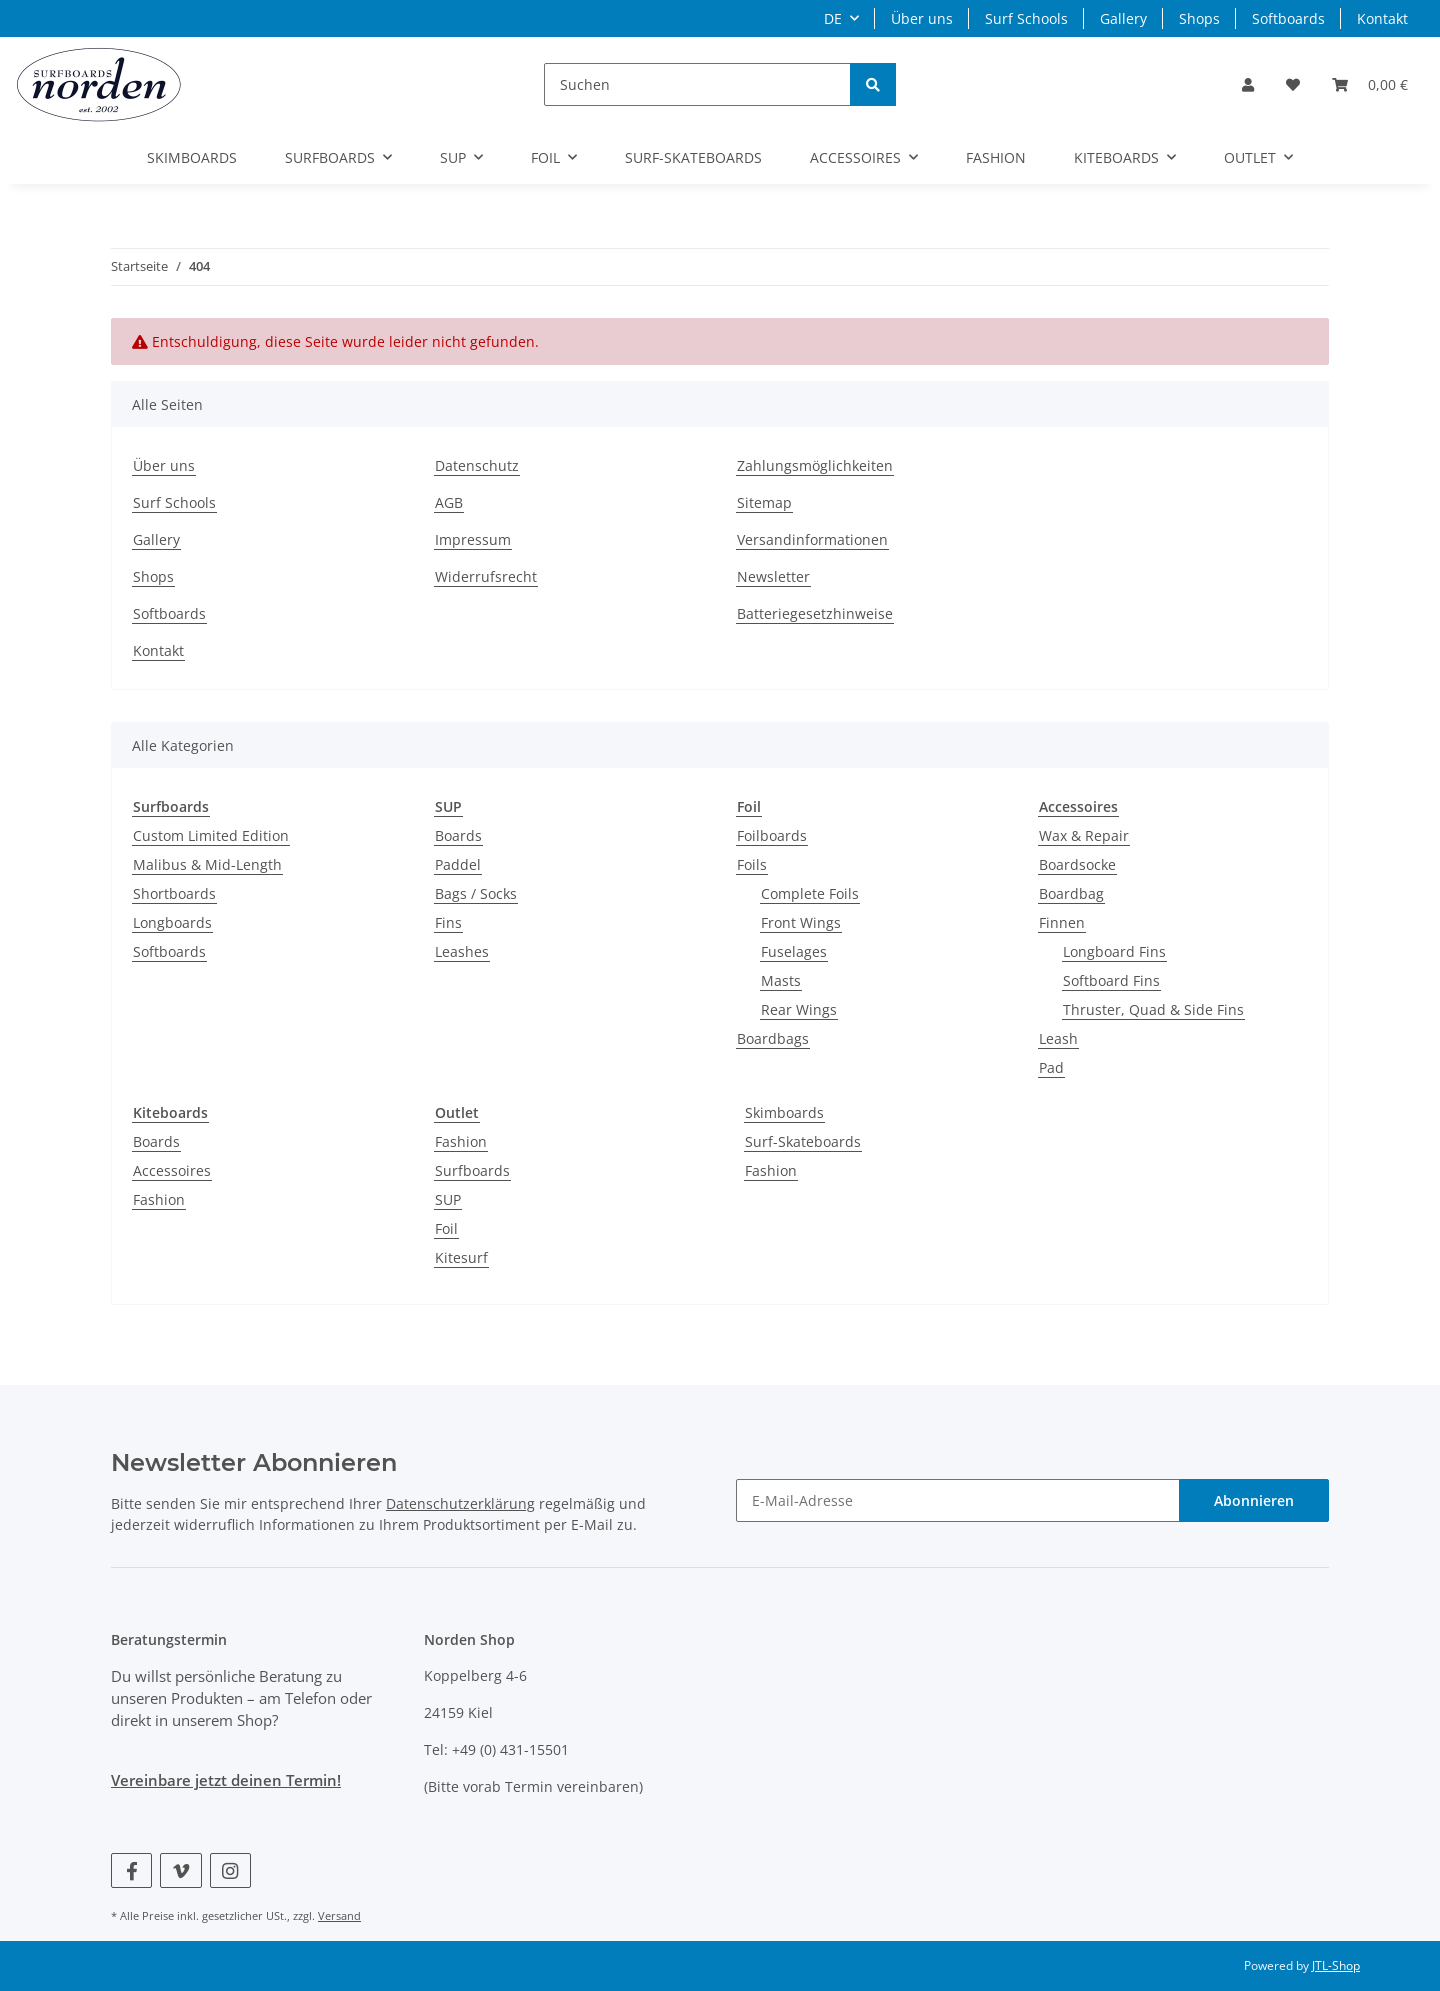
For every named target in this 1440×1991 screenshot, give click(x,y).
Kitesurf (461, 1257)
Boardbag (1071, 893)
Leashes (462, 951)
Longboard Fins (1114, 951)
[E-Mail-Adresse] (958, 1500)
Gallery (1123, 18)
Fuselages (794, 951)
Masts (781, 980)
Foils (752, 864)
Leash (1058, 1038)
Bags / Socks (476, 893)
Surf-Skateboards (803, 1141)
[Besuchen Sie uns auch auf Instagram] (230, 1870)
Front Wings (801, 922)
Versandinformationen (812, 539)
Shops (1199, 18)
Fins (448, 922)
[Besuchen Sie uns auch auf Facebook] (131, 1870)
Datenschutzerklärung (460, 1503)
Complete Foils (810, 893)
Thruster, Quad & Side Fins (1153, 1009)
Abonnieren (1254, 1500)
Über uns (922, 18)
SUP (448, 1199)
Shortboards (174, 893)
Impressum (473, 539)
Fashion (159, 1199)
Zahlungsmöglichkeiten (815, 465)
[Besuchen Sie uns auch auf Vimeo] (180, 1870)
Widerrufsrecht (486, 576)
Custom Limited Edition (211, 835)
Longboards (172, 922)
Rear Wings (799, 1009)
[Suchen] (697, 84)
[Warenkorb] (1370, 84)
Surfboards (472, 1170)
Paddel (458, 864)
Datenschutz (477, 465)
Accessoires (172, 1170)
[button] (1248, 84)
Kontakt (1382, 18)
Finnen (1062, 922)
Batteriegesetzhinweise (815, 613)
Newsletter (773, 576)
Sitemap (764, 502)
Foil (446, 1228)
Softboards (1288, 18)
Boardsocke (1077, 864)
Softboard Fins (1111, 980)
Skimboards (784, 1112)
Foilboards (772, 835)
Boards (458, 835)
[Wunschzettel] (1293, 84)
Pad (1051, 1067)
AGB (449, 502)
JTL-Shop (1336, 1965)
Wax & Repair (1084, 835)
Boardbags (773, 1038)
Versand (339, 1915)
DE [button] (833, 18)
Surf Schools (1026, 18)
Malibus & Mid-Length (207, 864)
